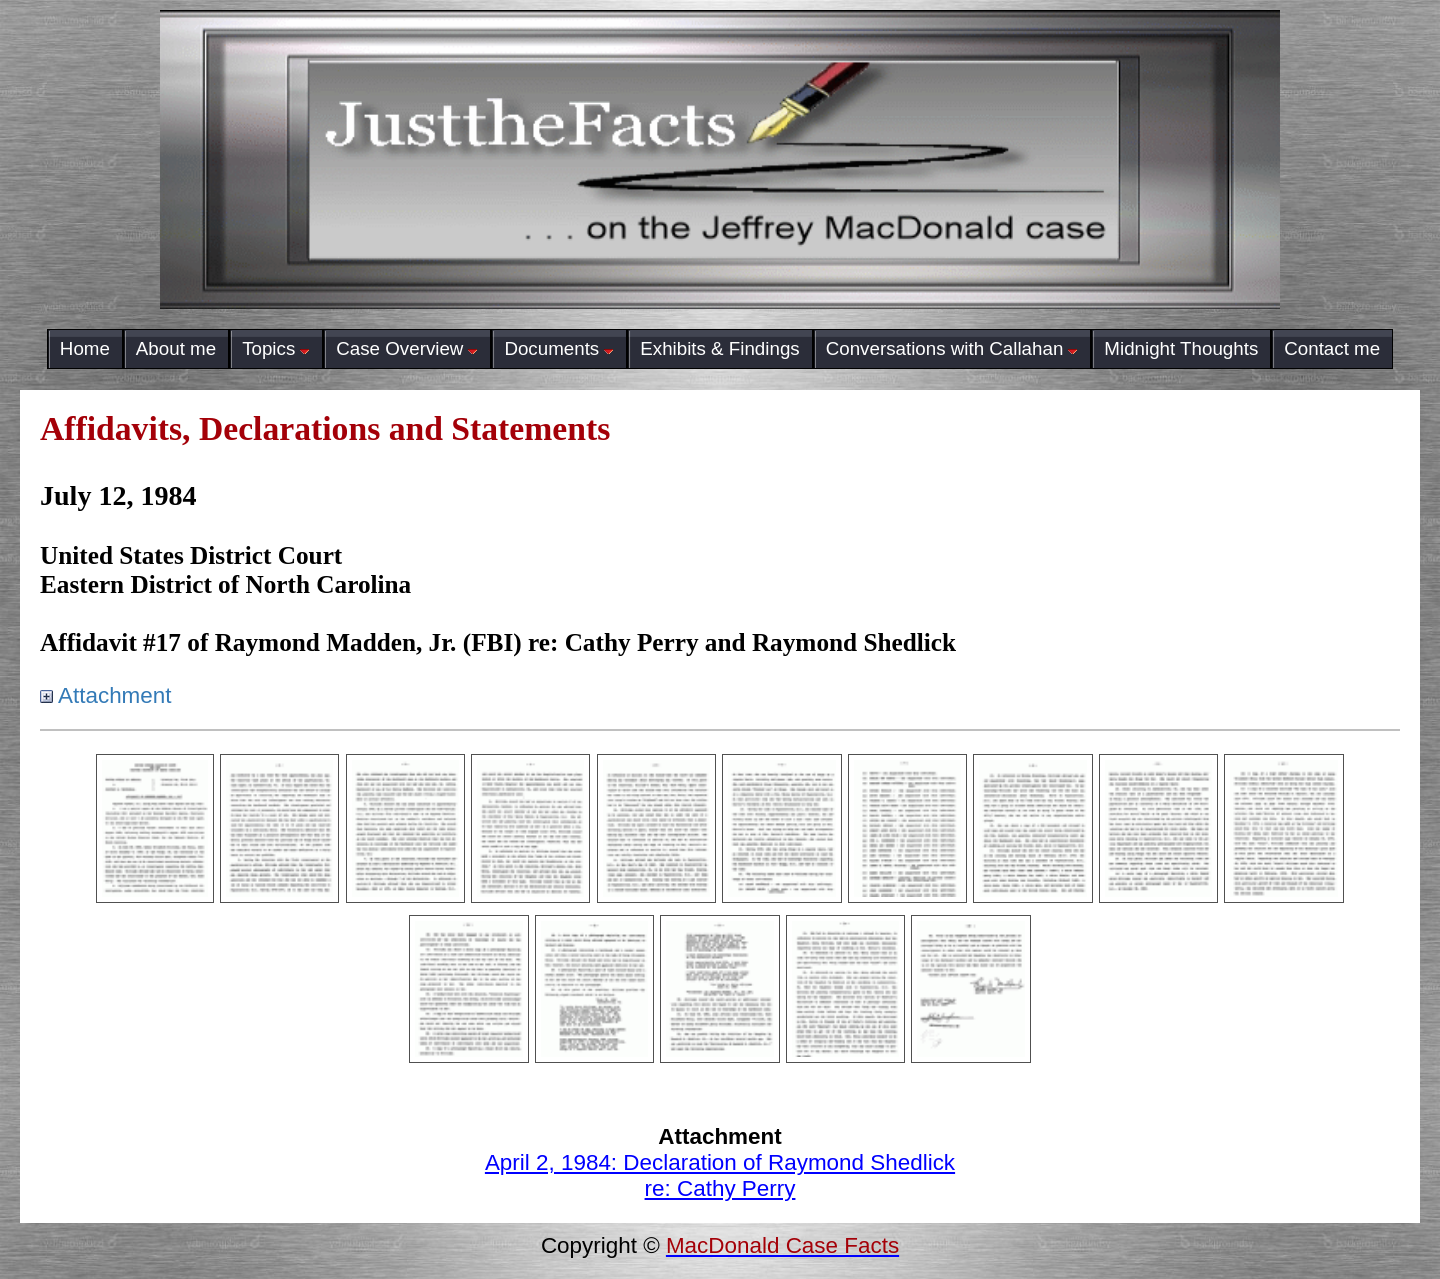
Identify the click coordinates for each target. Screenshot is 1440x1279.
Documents (559, 348)
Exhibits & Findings (719, 348)
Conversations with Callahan (952, 348)
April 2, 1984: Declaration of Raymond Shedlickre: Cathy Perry (720, 1175)
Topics (276, 348)
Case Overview (407, 348)
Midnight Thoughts (1181, 348)
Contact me (1332, 348)
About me (176, 348)
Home (85, 348)
